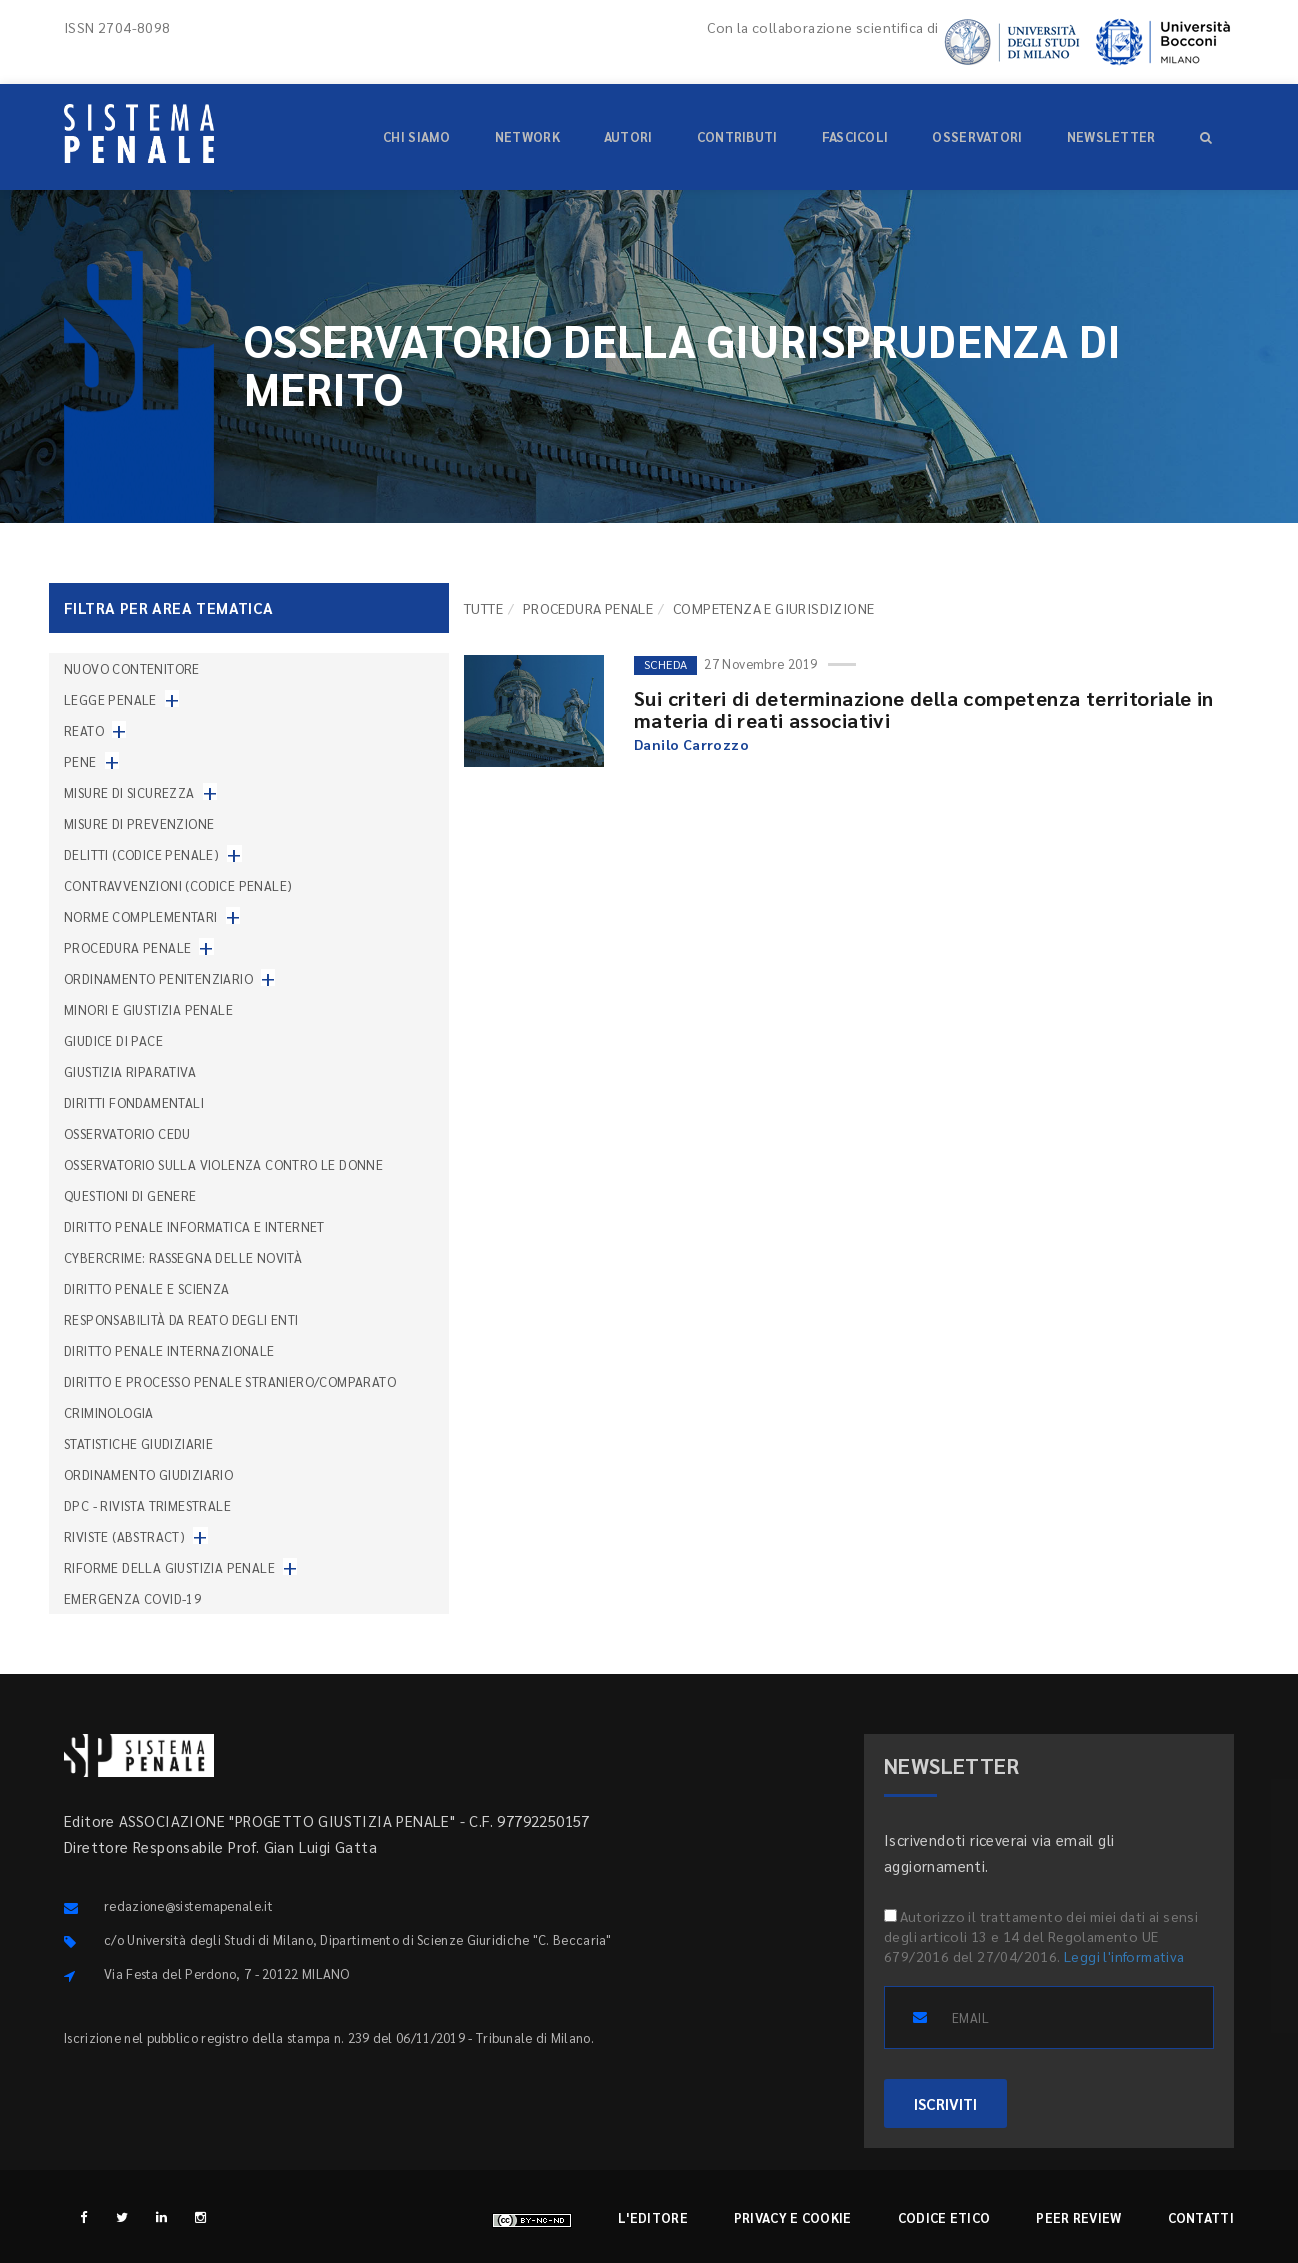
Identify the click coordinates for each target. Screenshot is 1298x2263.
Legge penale (110, 699)
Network (527, 136)
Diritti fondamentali (134, 1102)
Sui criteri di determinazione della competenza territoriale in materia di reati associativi (924, 709)
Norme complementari (141, 916)
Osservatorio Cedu (127, 1133)
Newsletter (1111, 136)
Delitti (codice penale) (141, 854)
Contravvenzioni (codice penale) (178, 885)
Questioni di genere (130, 1195)
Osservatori (977, 136)
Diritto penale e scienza (147, 1288)
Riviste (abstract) (124, 1536)
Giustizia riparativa (130, 1071)
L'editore (653, 2217)
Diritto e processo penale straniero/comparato (230, 1381)
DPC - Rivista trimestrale (147, 1505)
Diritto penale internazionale (169, 1350)
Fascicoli (855, 136)
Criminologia (109, 1412)
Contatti (1201, 2217)
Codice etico (944, 2217)
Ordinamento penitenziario (158, 978)
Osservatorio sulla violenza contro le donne (223, 1164)
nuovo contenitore (132, 668)
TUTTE (483, 608)
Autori (628, 136)
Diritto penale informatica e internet (194, 1226)
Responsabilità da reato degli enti (181, 1319)
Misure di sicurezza (129, 792)
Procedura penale (588, 608)
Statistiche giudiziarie (138, 1443)
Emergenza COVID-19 (132, 1598)
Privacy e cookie (793, 2217)
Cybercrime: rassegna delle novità (183, 1257)
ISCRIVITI (945, 2103)
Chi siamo (417, 136)
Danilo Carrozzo (691, 744)
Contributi (737, 136)
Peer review (1078, 2217)
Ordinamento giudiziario (148, 1474)
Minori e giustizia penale (148, 1009)
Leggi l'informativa (1124, 1956)
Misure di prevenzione (139, 823)
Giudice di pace (113, 1040)
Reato (84, 730)
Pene (80, 761)
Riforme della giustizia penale (169, 1567)
